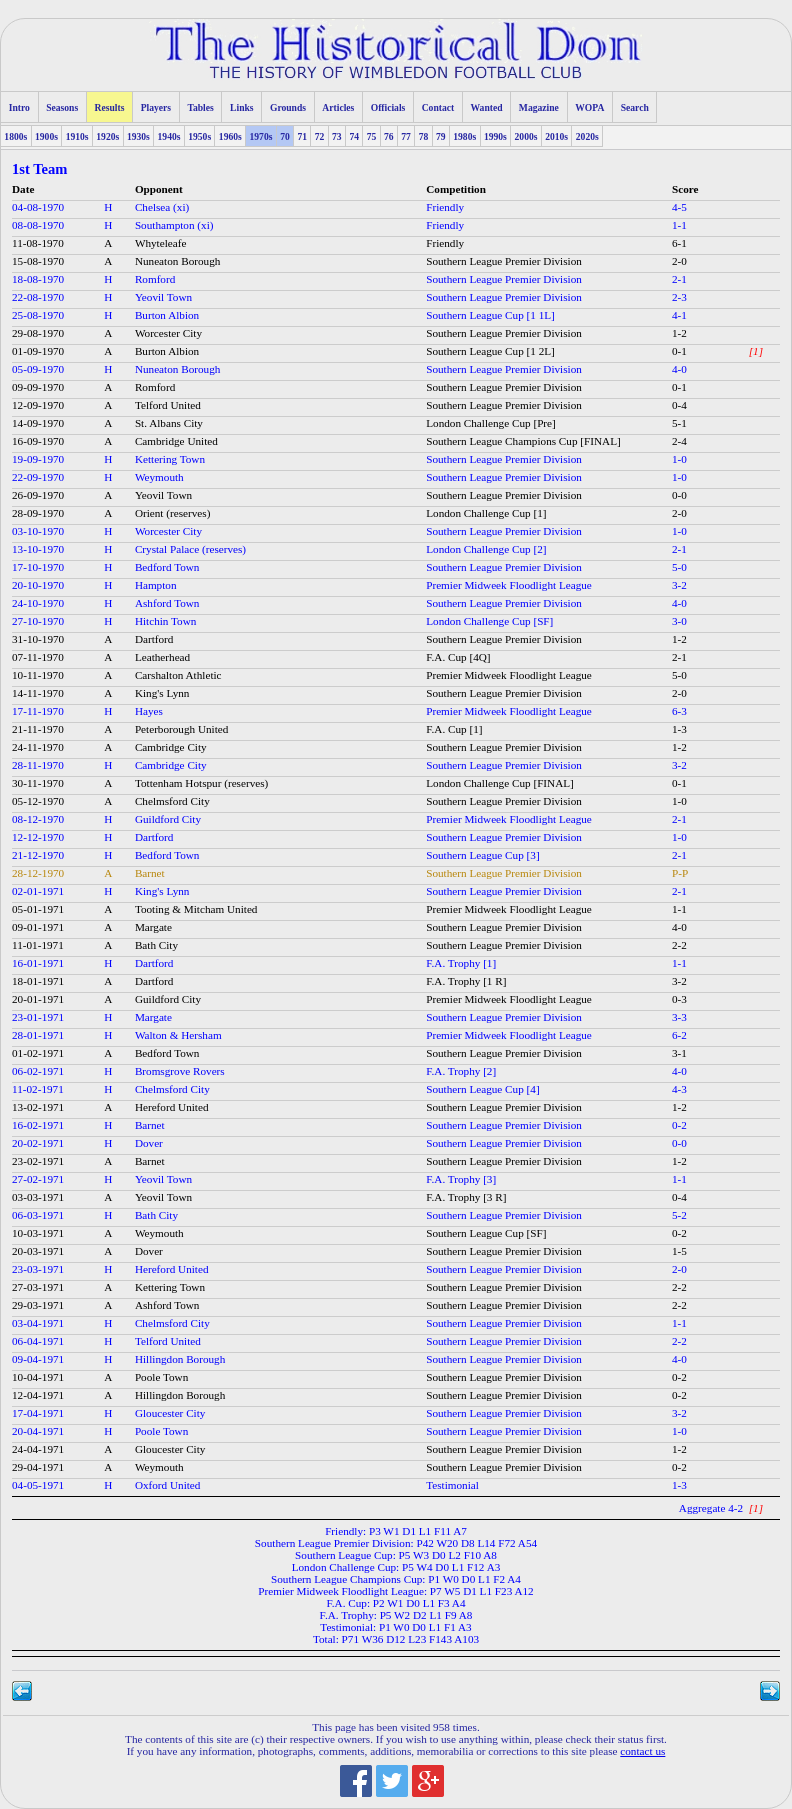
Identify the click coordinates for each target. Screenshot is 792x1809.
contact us (642, 1751)
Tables (200, 107)
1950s (199, 136)
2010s (556, 136)
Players (156, 107)
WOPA (589, 107)
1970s (260, 136)
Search (635, 107)
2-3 (679, 297)
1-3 (679, 729)
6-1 (679, 243)
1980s (464, 136)
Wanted (487, 107)
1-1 (679, 225)
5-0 (679, 567)
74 (354, 136)
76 (389, 136)
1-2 (679, 333)
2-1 (679, 279)
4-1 (679, 315)
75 (372, 136)
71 (302, 136)
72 (320, 136)
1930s (138, 136)
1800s (15, 136)
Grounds (288, 107)
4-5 (679, 207)
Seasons (62, 107)
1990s (495, 136)
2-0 (679, 261)
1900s (46, 136)
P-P (680, 873)
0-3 (679, 999)
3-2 (679, 585)
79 (441, 136)
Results (110, 107)
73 (337, 136)
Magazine (539, 107)
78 (424, 136)
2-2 (679, 945)
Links (241, 107)
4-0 (679, 369)
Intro (19, 107)
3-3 (679, 1017)
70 (285, 136)
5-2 (679, 1215)
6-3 (679, 711)
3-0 (679, 621)
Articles (338, 107)
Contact (438, 107)
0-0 (679, 495)
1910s (77, 136)
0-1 (679, 351)
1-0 (679, 459)
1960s (230, 136)
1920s (107, 136)
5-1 (679, 423)
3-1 (679, 1053)
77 (406, 136)
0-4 (679, 405)
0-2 (679, 1125)
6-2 (679, 1035)
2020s (587, 136)
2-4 (679, 441)
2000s (526, 136)
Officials (388, 107)
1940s (169, 136)
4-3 (679, 1089)
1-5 (679, 1251)
